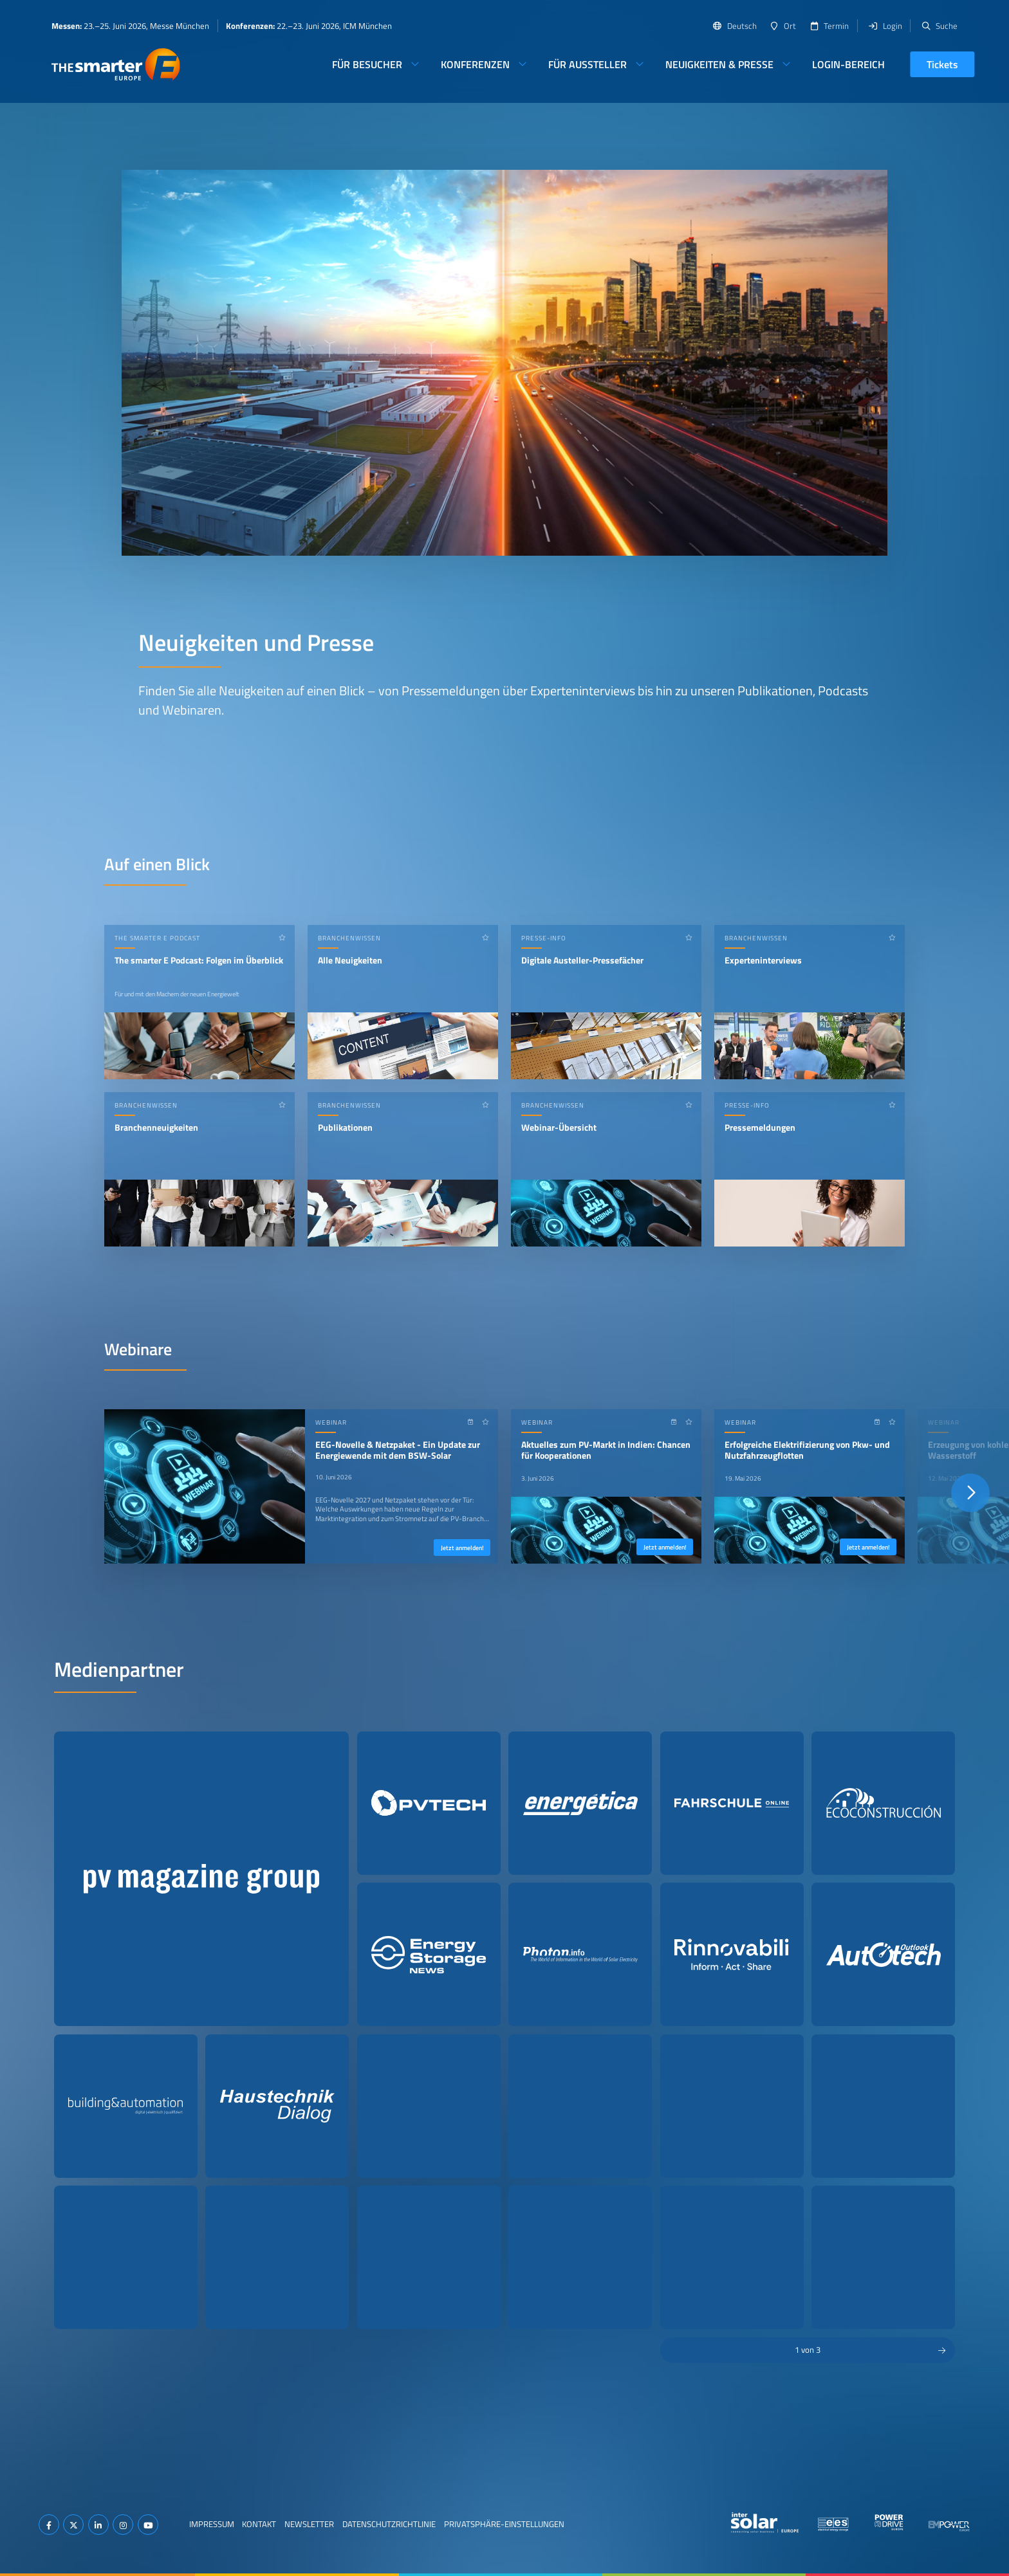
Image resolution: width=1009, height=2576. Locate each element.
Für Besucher (367, 64)
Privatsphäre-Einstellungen (504, 2523)
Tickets (942, 64)
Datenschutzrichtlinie (389, 2523)
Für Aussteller (587, 64)
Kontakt (259, 2523)
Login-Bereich (848, 64)
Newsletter (309, 2523)
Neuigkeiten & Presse (719, 64)
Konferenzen (475, 64)
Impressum (211, 2523)
